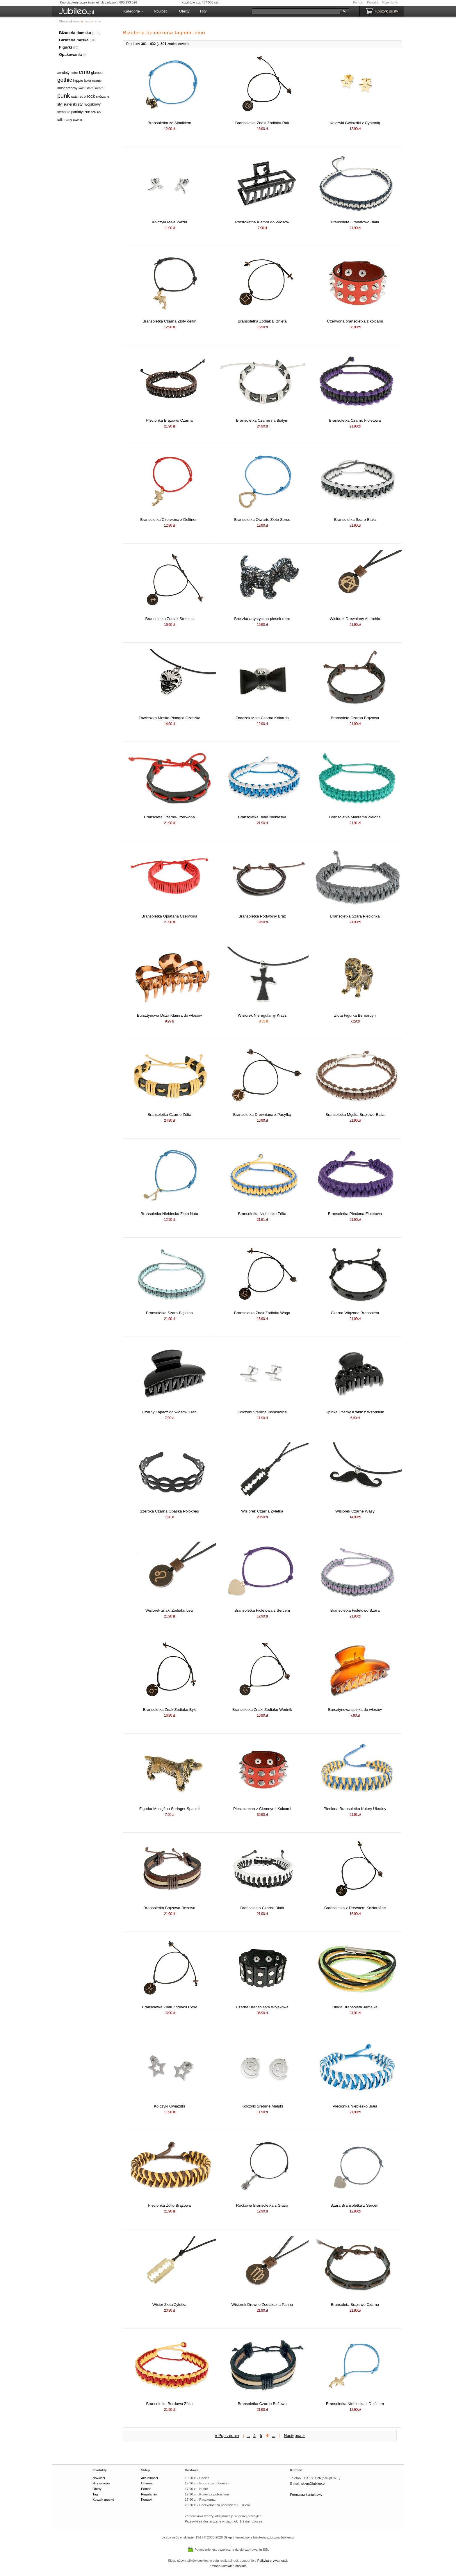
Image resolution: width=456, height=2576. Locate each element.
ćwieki (77, 120)
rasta (74, 96)
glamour (97, 73)
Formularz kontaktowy (306, 2494)
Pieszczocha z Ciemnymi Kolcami (262, 1809)
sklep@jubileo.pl (313, 2483)
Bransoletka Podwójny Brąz (262, 916)
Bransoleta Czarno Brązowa (355, 718)
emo (84, 72)
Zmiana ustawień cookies (227, 2566)
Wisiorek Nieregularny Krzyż (262, 1015)
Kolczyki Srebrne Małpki (262, 2106)
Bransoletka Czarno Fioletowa (355, 420)
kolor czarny (92, 80)
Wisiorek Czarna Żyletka (262, 1511)
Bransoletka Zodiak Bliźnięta (262, 321)
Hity (203, 11)
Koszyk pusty (386, 11)
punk (63, 95)
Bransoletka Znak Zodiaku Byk (169, 1709)
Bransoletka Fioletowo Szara (355, 1610)
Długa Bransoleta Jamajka (355, 2007)
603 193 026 (311, 2478)
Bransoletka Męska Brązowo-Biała (354, 1114)
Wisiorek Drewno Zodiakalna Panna (262, 2304)
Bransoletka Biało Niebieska (262, 817)
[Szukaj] (296, 11)
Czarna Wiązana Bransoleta (355, 1313)
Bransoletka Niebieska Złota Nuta (169, 1214)
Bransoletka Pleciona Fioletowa (355, 1214)
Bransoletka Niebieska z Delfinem (355, 2404)
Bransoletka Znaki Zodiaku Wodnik (262, 1709)
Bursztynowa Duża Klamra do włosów (169, 1015)
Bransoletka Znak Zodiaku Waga (262, 1313)
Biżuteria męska (74, 40)
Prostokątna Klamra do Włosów (262, 222)
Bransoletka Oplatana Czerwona (169, 916)
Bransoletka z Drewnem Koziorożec (355, 1908)
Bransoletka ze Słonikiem (169, 123)
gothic (64, 80)
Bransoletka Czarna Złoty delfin (169, 321)
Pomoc (358, 2)
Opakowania (70, 54)
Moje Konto (390, 2)
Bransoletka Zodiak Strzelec (169, 619)
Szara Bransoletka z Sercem (355, 2205)
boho (74, 72)
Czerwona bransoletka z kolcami (355, 321)
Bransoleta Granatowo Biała (355, 222)
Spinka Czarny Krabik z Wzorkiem (355, 1412)
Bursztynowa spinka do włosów (355, 1709)
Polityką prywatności (272, 2560)
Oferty (184, 11)
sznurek (96, 112)
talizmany (64, 120)
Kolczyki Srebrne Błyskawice (262, 1412)
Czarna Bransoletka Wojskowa (262, 2007)
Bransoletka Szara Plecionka (355, 916)
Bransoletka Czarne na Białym (262, 420)
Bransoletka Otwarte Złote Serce (262, 519)
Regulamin (149, 2494)
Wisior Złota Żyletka (169, 2304)
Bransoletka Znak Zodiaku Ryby (169, 2007)
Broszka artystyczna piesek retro (262, 619)
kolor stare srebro (91, 88)
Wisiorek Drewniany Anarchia (355, 619)
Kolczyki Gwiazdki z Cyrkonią (355, 123)
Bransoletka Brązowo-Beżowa (169, 1908)
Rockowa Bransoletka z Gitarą (262, 2205)
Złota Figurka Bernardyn (355, 1015)
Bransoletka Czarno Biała (262, 1908)
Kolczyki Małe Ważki (169, 222)
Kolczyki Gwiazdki (169, 2106)
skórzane (102, 96)
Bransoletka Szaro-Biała (355, 519)
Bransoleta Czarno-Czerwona (169, 817)
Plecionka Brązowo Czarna (169, 420)
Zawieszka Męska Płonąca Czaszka (169, 718)
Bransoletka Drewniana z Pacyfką (262, 1114)
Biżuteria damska (75, 33)
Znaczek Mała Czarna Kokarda (262, 718)
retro (82, 97)
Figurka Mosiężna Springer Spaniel (169, 1809)
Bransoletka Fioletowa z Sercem (262, 1610)
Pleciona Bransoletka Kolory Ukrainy (355, 1809)
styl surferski (67, 104)
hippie (78, 80)
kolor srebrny (67, 88)
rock (91, 96)
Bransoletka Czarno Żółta (169, 1114)
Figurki (65, 47)
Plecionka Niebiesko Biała (355, 2106)
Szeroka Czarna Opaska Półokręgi (169, 1511)
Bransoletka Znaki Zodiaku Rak (262, 123)
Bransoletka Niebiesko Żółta (262, 1214)
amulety (63, 73)
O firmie (147, 2483)
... (248, 2435)
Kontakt (372, 2)
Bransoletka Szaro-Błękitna (169, 1313)
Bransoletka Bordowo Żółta (169, 2404)
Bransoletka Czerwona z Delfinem (169, 519)
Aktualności (149, 2478)
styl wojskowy (89, 104)
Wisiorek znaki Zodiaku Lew (169, 1610)
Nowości (161, 11)
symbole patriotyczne (73, 112)
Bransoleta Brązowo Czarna (355, 2304)
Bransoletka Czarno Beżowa (262, 2404)
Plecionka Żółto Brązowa (169, 2205)
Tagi (95, 2494)
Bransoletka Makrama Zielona (355, 817)
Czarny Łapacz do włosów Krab (169, 1412)
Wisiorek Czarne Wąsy (355, 1511)
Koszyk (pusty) (103, 2499)
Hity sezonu (101, 2483)
